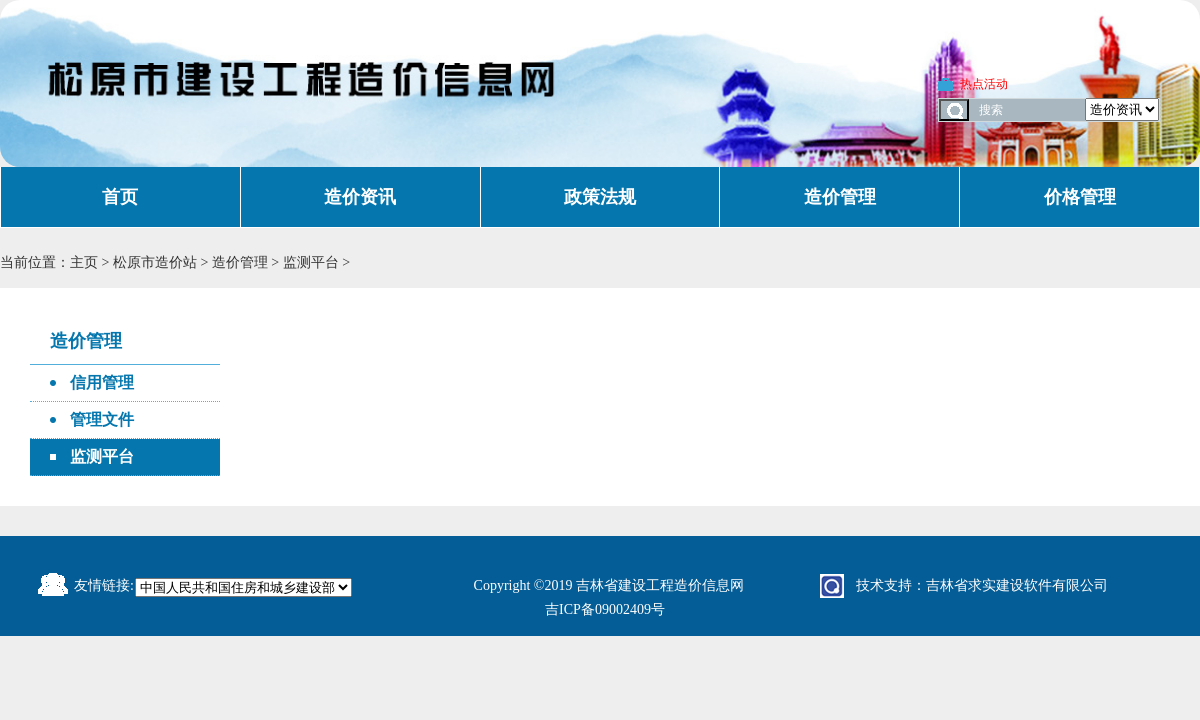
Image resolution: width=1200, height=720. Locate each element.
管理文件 (102, 419)
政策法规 (600, 197)
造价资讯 (360, 197)
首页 (120, 197)
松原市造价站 (155, 262)
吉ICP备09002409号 (605, 609)
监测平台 (313, 262)
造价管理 (840, 197)
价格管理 (1080, 197)
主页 (84, 262)
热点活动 (984, 84)
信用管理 (102, 382)
